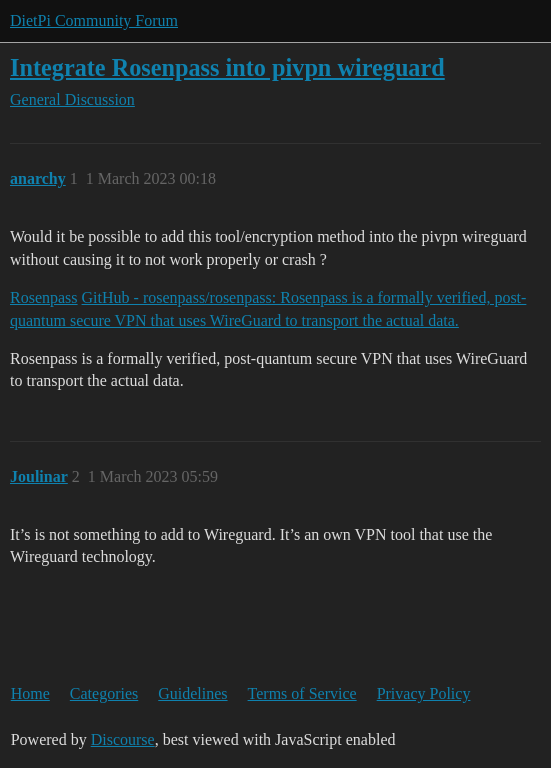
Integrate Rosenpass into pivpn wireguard (227, 67)
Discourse (123, 739)
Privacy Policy (424, 693)
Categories (104, 693)
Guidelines (192, 693)
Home (30, 693)
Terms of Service (302, 693)
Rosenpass (44, 297)
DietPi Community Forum (94, 20)
